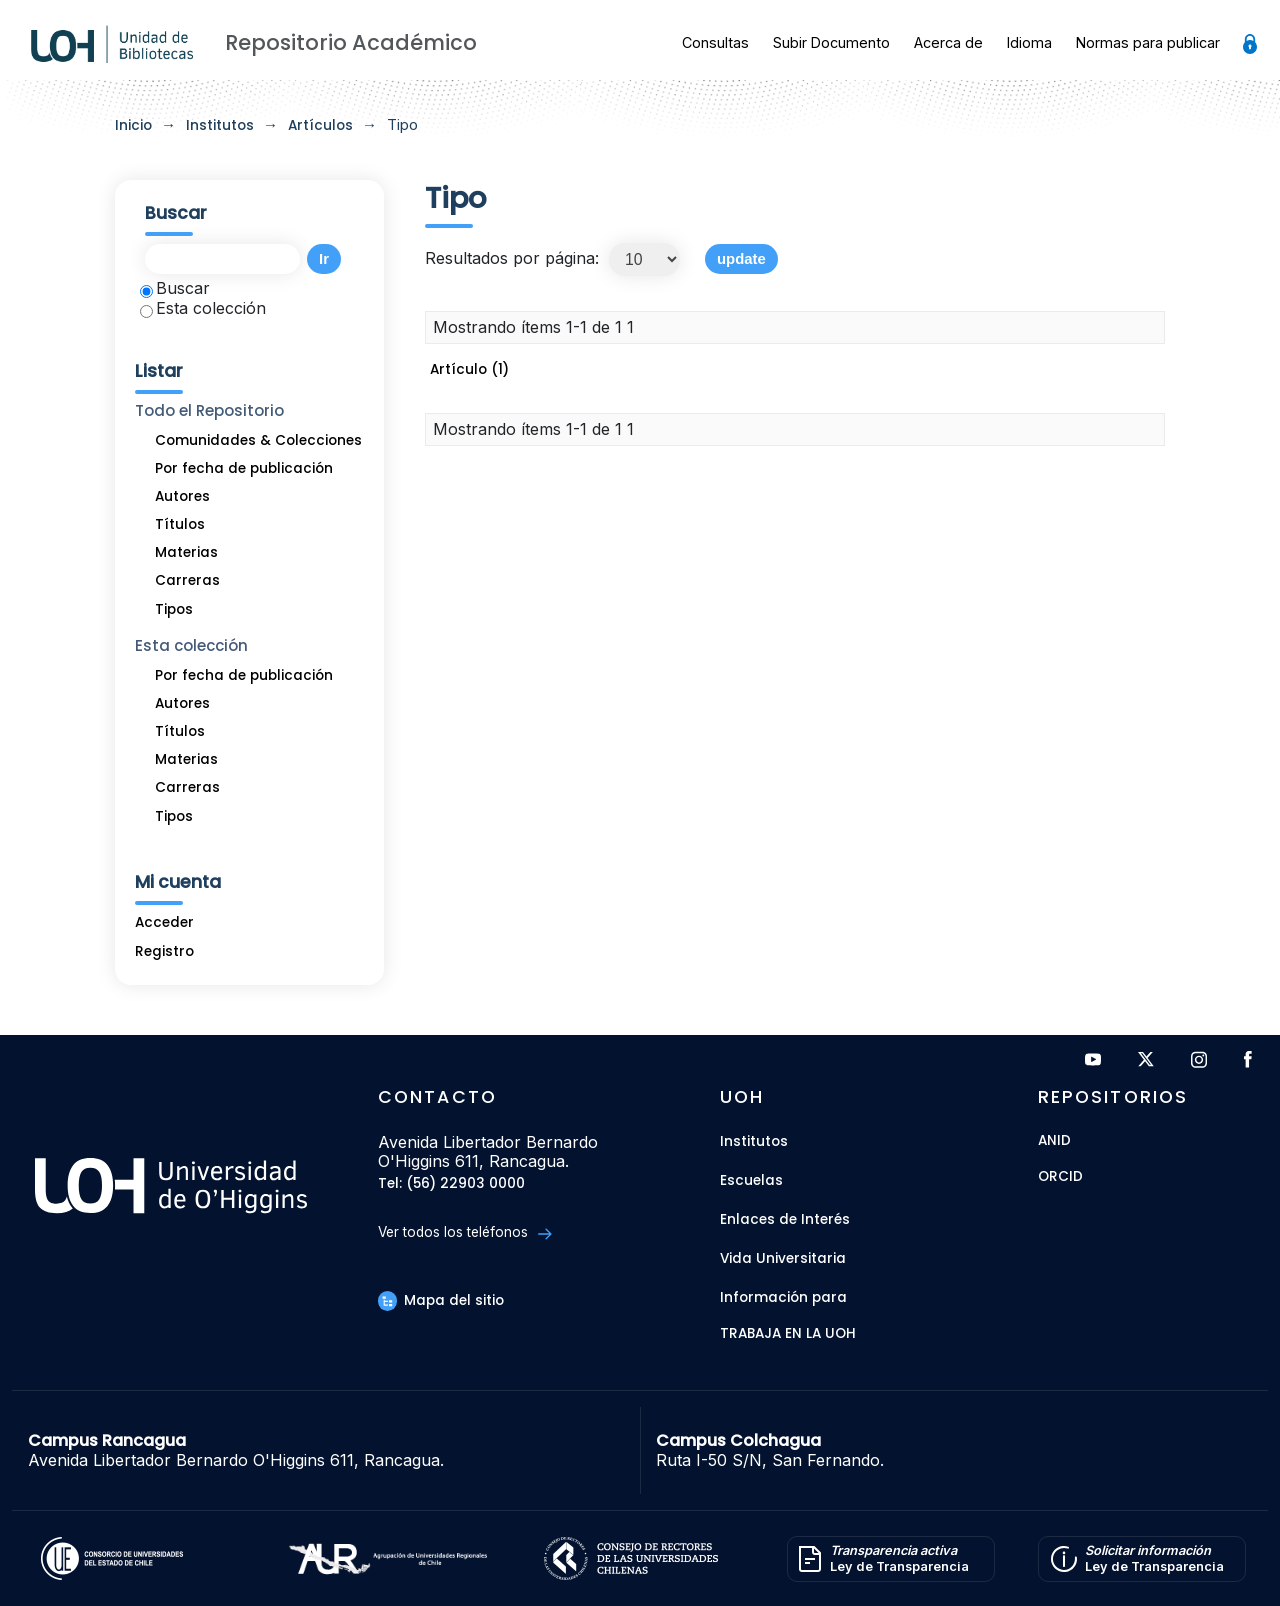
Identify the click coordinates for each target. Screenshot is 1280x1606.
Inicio (133, 125)
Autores (182, 496)
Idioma (1029, 42)
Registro (164, 951)
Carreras (187, 580)
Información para (783, 1297)
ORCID (1060, 1177)
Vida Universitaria (783, 1258)
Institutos (220, 125)
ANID (1054, 1141)
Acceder (164, 922)
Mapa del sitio (441, 1300)
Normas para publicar (1148, 42)
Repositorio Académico (351, 42)
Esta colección (203, 308)
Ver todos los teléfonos (464, 1232)
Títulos (180, 524)
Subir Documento (831, 42)
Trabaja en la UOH (788, 1334)
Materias (186, 552)
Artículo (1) (469, 369)
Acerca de (948, 42)
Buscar (175, 288)
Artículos (320, 125)
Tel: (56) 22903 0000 (451, 1184)
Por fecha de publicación (244, 468)
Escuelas (751, 1180)
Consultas (715, 42)
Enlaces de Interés (785, 1219)
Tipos (174, 609)
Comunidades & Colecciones (258, 440)
